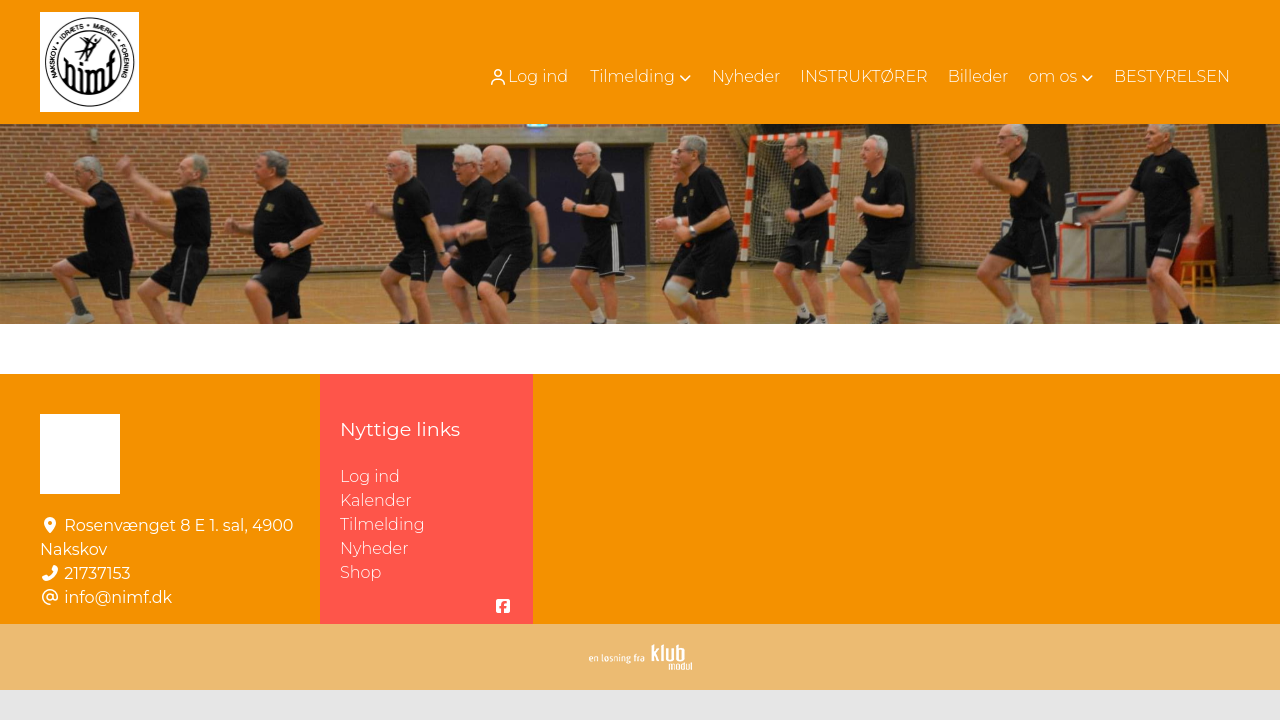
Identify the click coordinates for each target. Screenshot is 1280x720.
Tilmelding (382, 524)
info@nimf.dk (118, 597)
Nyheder (374, 548)
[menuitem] (530, 76)
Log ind (528, 77)
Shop (360, 572)
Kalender (376, 500)
